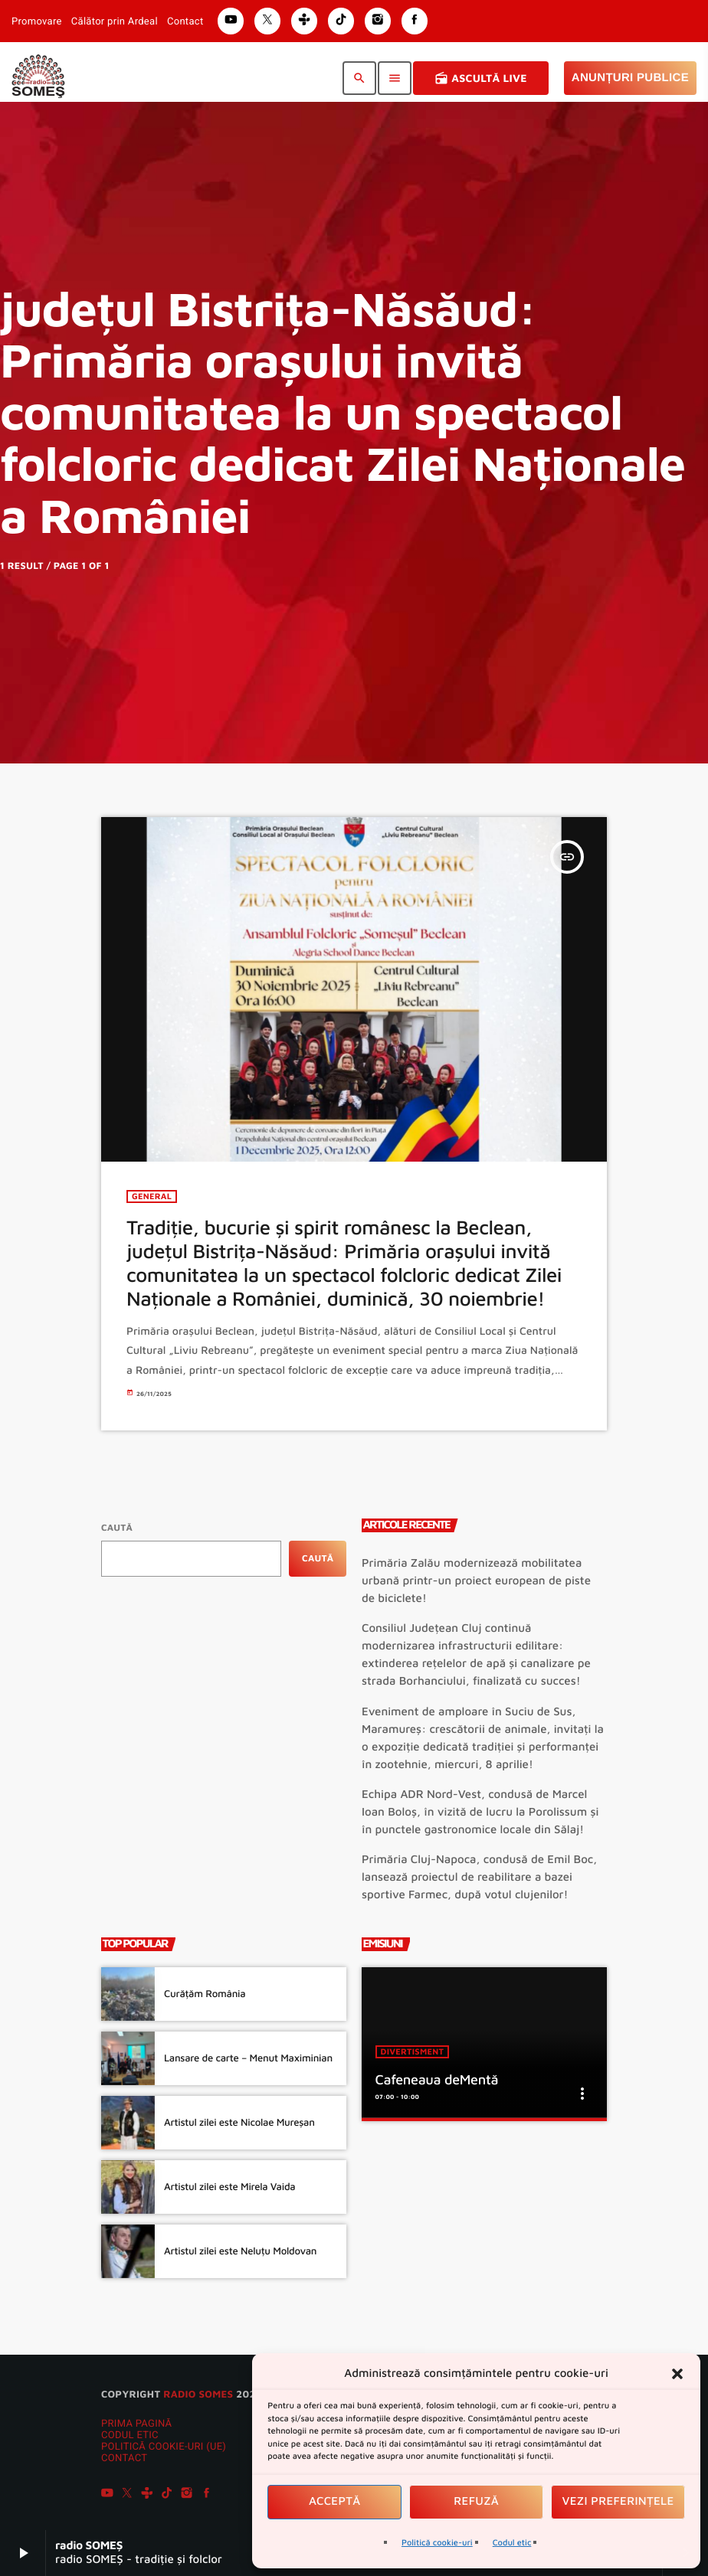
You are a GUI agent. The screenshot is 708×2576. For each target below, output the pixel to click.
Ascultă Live (480, 78)
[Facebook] (207, 2494)
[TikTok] (167, 2494)
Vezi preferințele (618, 2501)
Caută (117, 1527)
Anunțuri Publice (630, 77)
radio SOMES (198, 2394)
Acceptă (335, 2501)
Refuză (476, 2501)
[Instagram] (187, 2494)
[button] (677, 2373)
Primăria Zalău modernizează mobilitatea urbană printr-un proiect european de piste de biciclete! (476, 1581)
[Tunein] (147, 2494)
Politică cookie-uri (437, 2543)
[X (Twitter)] (127, 2494)
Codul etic (512, 2543)
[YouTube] (107, 2494)
